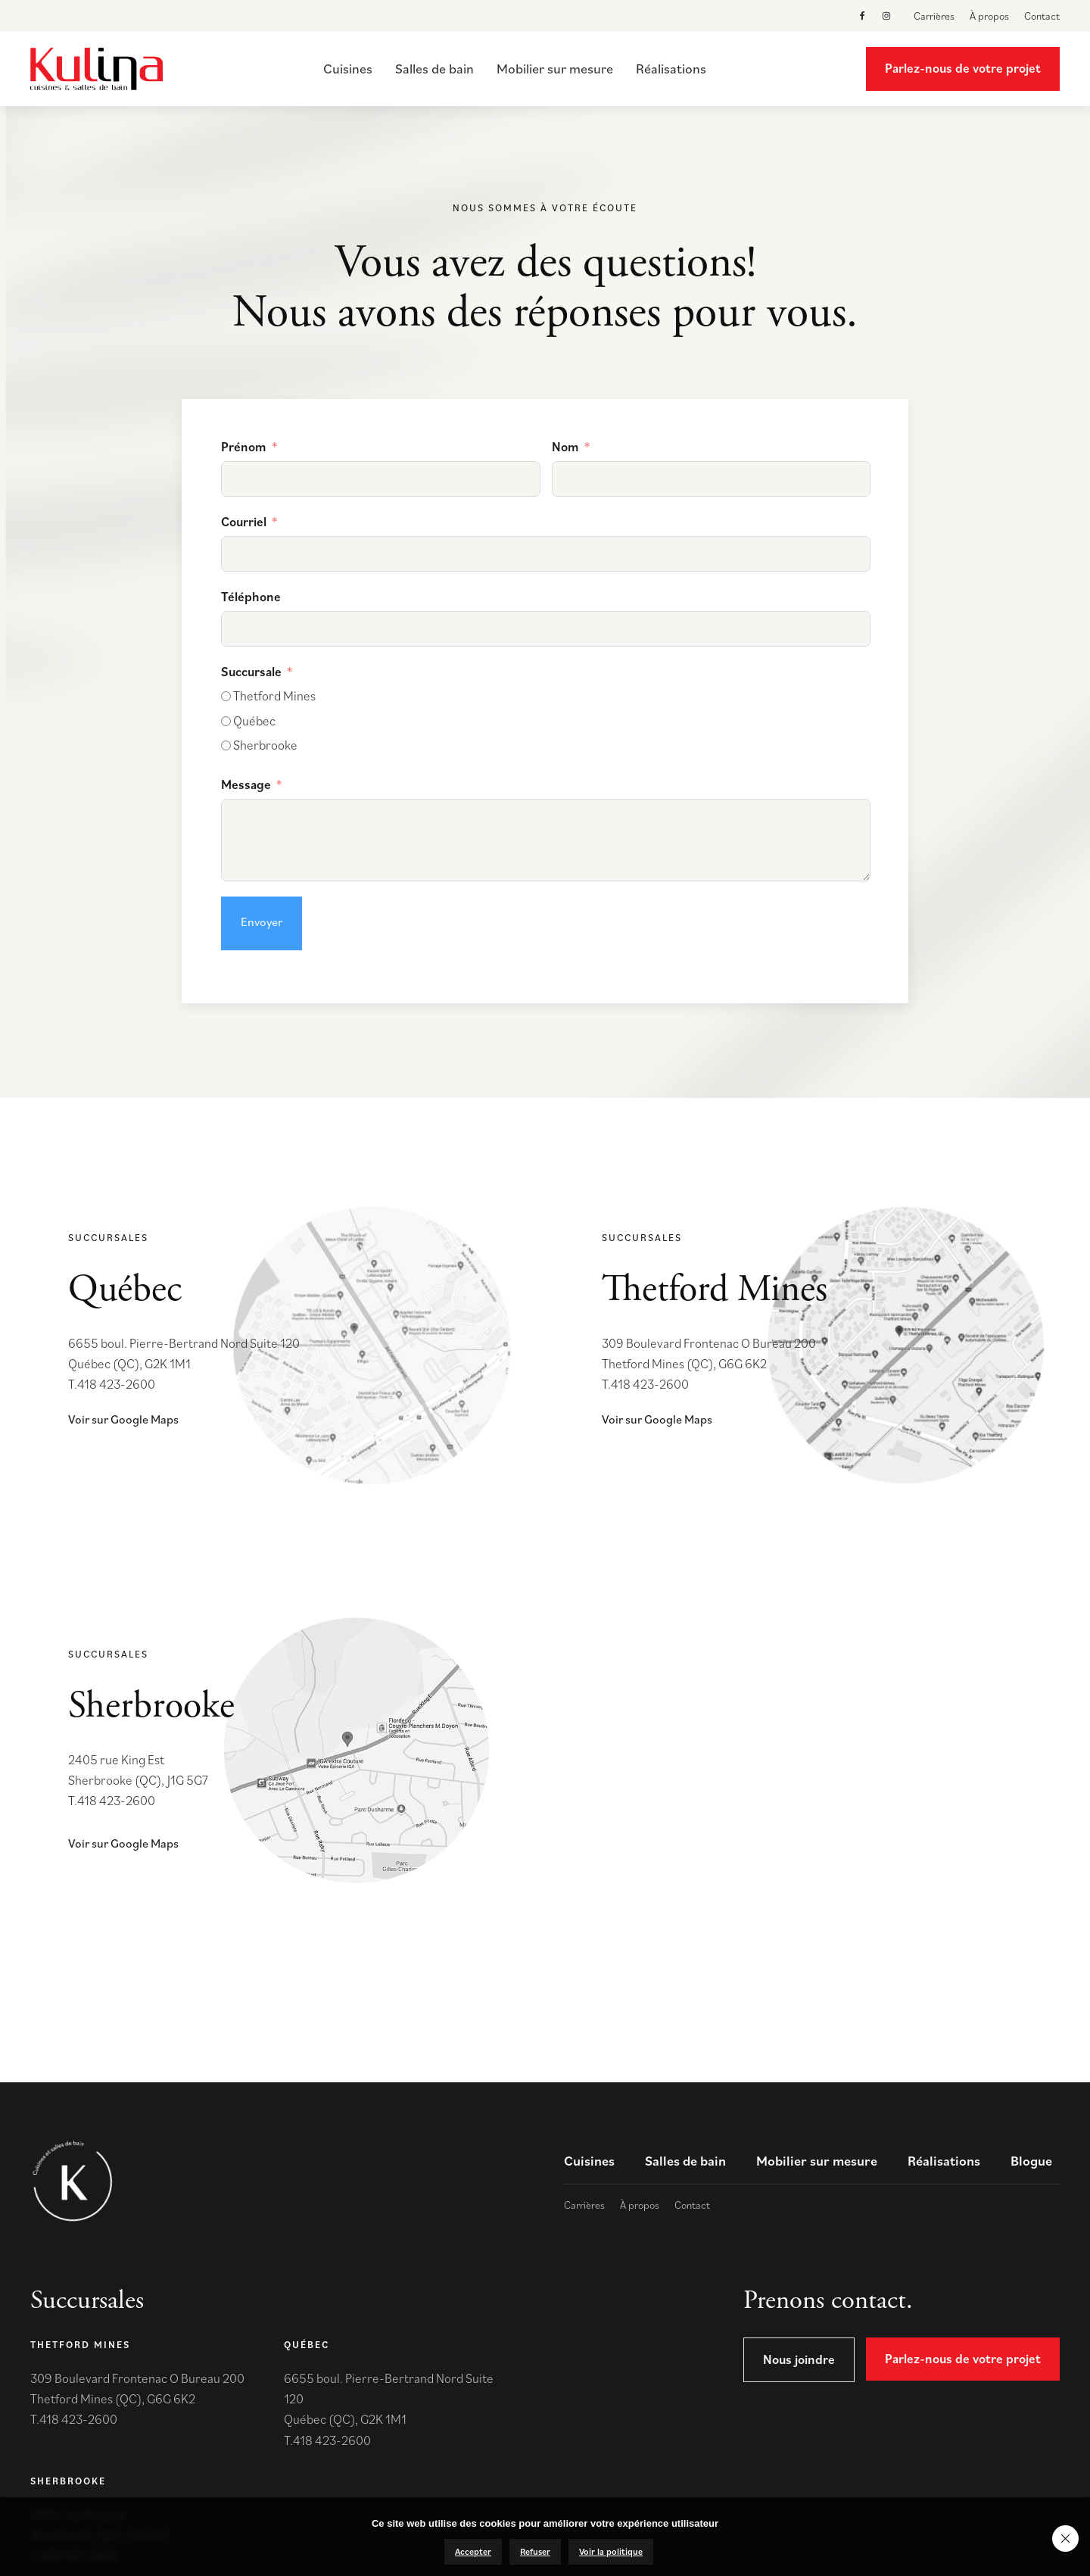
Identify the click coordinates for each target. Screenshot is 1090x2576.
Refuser (535, 2551)
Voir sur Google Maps (123, 1419)
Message (246, 784)
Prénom (243, 446)
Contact (1042, 16)
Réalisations (671, 68)
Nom (565, 446)
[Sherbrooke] (226, 745)
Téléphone (251, 596)
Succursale (251, 671)
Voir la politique (611, 2551)
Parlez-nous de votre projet (963, 68)
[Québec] (226, 721)
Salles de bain (434, 68)
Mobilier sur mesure (555, 68)
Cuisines (347, 68)
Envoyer (261, 921)
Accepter (473, 2551)
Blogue (1031, 2160)
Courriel (243, 521)
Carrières (934, 16)
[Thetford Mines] (226, 696)
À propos (989, 16)
